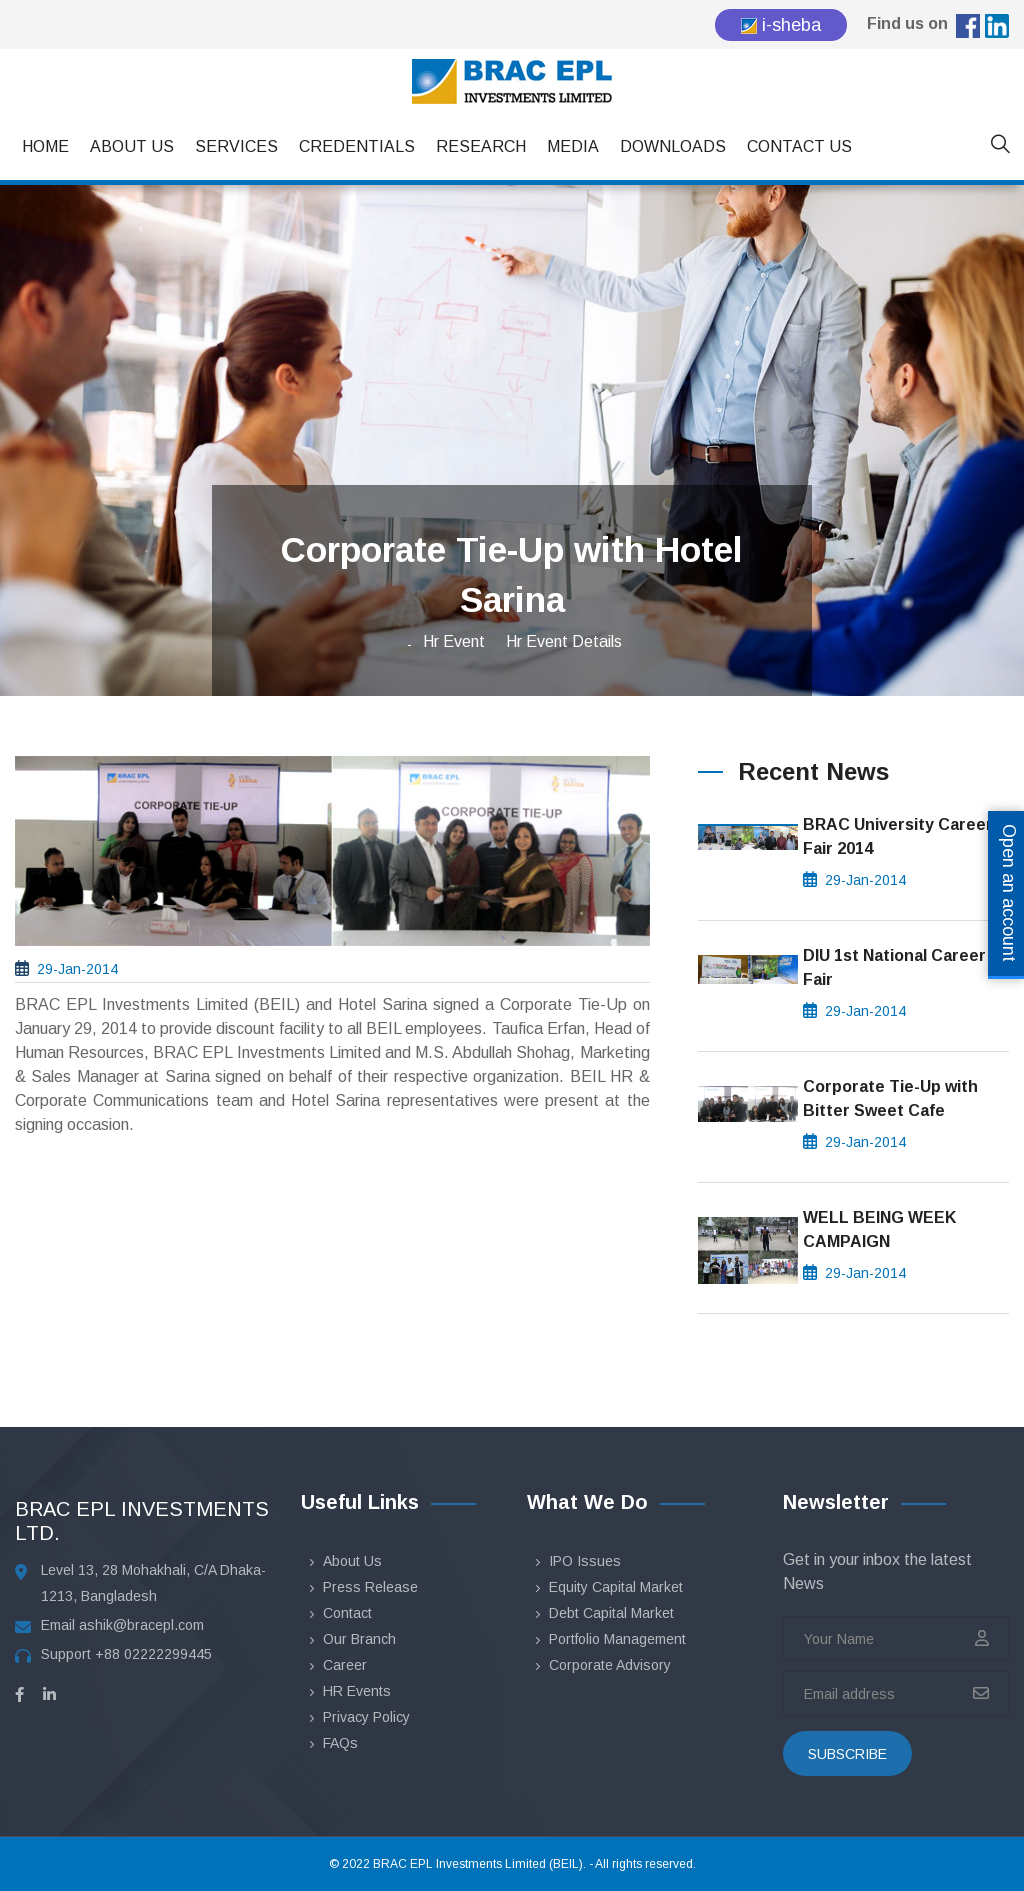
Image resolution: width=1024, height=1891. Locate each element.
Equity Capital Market (616, 1587)
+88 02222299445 (153, 1654)
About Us (132, 146)
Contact (347, 1613)
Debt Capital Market (611, 1613)
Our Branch (359, 1639)
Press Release (370, 1587)
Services (236, 146)
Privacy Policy (366, 1717)
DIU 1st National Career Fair (894, 967)
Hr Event (454, 641)
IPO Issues (585, 1561)
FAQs (340, 1743)
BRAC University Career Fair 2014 (898, 836)
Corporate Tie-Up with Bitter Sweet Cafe (890, 1098)
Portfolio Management (617, 1639)
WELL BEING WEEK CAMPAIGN (879, 1229)
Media (573, 146)
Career (345, 1665)
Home (45, 146)
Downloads (673, 146)
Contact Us (799, 146)
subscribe (847, 1754)
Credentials (357, 146)
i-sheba (781, 25)
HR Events (357, 1691)
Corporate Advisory (610, 1665)
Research (481, 146)
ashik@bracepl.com (141, 1625)
